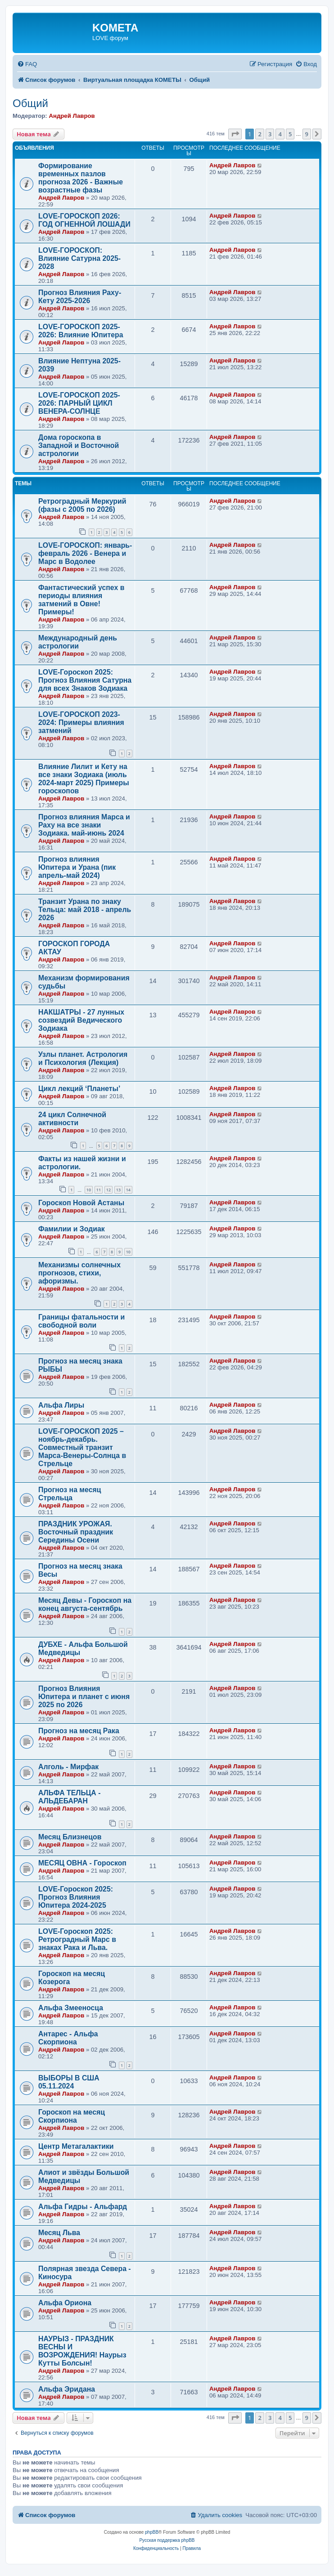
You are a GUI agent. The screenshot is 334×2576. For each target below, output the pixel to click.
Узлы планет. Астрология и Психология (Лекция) (82, 1058)
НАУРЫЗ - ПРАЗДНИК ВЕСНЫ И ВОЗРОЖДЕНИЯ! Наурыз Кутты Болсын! (82, 2351)
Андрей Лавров (72, 115)
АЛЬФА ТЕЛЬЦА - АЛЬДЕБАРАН (69, 1797)
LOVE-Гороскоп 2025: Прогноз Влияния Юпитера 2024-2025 (75, 1897)
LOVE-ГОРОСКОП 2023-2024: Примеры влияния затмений (81, 722)
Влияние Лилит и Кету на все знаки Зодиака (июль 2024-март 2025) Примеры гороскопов (83, 779)
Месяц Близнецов (69, 1837)
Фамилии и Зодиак (71, 1229)
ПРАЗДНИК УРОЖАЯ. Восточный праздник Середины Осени (75, 1532)
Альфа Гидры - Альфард (82, 2206)
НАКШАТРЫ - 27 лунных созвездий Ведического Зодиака (81, 1020)
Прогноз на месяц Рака (78, 1731)
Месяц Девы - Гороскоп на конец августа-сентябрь (84, 1604)
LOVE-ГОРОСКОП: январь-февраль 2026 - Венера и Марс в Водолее (85, 553)
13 (118, 1190)
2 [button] (259, 134)
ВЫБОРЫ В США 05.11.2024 (68, 2082)
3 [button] (269, 134)
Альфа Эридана (66, 2389)
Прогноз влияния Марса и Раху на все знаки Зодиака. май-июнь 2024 (84, 825)
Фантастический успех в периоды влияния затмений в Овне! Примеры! (81, 600)
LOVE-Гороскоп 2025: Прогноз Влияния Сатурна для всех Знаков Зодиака (84, 680)
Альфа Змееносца (70, 2008)
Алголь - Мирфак (68, 1767)
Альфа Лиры (61, 1405)
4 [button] (279, 134)
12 (108, 1190)
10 (88, 1190)
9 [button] (306, 134)
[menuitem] (27, 64)
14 (128, 1190)
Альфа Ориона (64, 2303)
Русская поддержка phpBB (166, 2540)
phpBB (151, 2532)
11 (98, 1190)
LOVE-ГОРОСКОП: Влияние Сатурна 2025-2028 (79, 258)
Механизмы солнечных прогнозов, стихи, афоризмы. (79, 1273)
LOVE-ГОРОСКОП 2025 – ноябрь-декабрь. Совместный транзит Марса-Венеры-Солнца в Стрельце (82, 1447)
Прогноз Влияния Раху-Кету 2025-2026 (79, 296)
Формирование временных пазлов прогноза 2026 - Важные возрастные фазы (80, 178)
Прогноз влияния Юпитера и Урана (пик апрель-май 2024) (77, 867)
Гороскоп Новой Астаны (81, 1203)
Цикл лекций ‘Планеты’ (79, 1088)
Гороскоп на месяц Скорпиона (71, 2116)
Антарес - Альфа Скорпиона (68, 2038)
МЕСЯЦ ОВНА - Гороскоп (82, 1863)
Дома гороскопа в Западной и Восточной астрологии (78, 445)
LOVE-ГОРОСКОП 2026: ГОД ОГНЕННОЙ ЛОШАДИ (84, 220)
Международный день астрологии (77, 642)
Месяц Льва (59, 2232)
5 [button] (290, 134)
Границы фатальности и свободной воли (81, 1321)
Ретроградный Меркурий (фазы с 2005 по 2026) (82, 505)
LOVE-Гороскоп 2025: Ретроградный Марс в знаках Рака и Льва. (77, 1939)
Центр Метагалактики (76, 2146)
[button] (235, 134)
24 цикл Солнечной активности (72, 1119)
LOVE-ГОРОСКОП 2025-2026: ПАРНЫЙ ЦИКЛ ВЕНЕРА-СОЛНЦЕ (79, 403)
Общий (30, 103)
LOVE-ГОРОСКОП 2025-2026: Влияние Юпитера (80, 331)
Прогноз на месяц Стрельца (69, 1494)
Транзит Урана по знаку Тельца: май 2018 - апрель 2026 (84, 909)
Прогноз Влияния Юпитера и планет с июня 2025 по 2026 (84, 1696)
